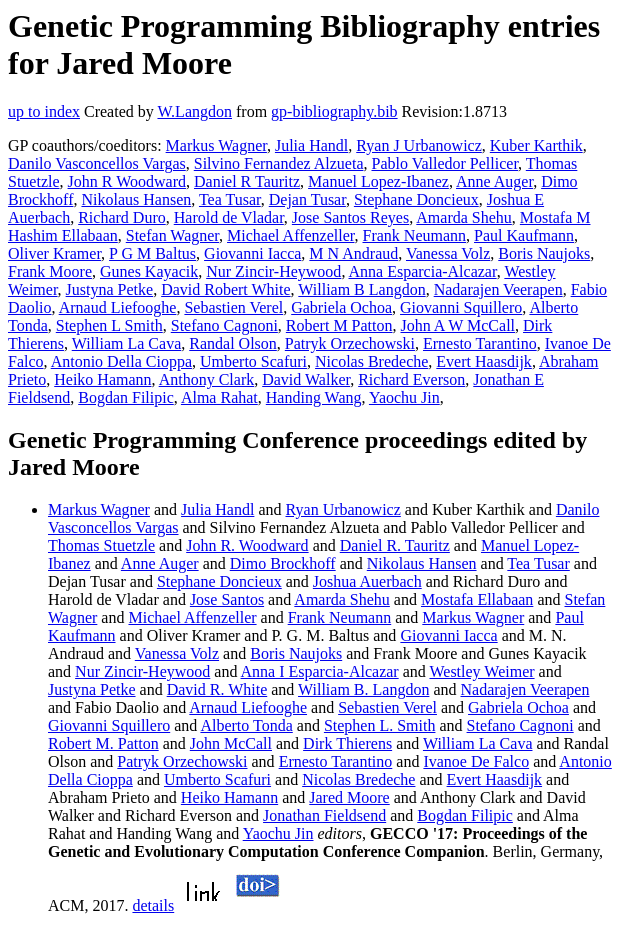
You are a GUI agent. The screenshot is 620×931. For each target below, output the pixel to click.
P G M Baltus (152, 253)
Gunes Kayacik (149, 271)
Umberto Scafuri (253, 361)
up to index (44, 111)
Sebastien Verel (233, 307)
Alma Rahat (219, 397)
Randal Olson (233, 343)
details (153, 905)
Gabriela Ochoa (341, 307)
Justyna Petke (110, 289)
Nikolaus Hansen (136, 199)
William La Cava (127, 343)
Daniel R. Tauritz (395, 545)
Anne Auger (494, 181)
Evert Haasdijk (484, 361)
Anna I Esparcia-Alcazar (320, 671)
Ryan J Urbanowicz (419, 145)
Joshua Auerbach (367, 581)
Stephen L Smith (109, 325)
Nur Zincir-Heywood (273, 271)
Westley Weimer (481, 671)
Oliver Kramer (54, 253)
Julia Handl (311, 145)
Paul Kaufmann (524, 235)
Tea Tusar (230, 199)
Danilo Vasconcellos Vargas (97, 163)
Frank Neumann (415, 235)
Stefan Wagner (172, 235)
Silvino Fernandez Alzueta (279, 163)
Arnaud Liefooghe (118, 307)
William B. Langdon (363, 689)
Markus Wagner (216, 145)
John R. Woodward (247, 545)
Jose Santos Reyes (350, 217)
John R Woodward (127, 181)
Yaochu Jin (404, 397)
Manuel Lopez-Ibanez (378, 181)
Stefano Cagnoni (224, 325)
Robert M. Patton (103, 743)
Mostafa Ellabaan (477, 599)
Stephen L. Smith (380, 725)
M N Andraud (353, 253)
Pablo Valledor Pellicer (444, 163)
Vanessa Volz (448, 253)
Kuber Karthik (536, 145)
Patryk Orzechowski (350, 343)
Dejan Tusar (307, 199)
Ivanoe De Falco (476, 761)
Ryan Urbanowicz (343, 509)
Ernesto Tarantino (480, 343)
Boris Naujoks (544, 253)
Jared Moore (349, 797)
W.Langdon (194, 111)
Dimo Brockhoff (283, 563)
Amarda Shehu (464, 217)
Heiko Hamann (102, 379)
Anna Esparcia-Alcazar (423, 271)
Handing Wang (314, 397)
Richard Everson (411, 379)
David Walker (306, 379)
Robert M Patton (339, 325)
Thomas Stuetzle (101, 545)
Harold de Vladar (229, 217)
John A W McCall (458, 325)
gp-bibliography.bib (334, 111)
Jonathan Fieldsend (324, 815)
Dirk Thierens (347, 743)
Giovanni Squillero (461, 307)
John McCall (231, 743)
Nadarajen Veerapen (498, 289)
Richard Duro (122, 217)
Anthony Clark (207, 379)
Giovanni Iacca (252, 253)
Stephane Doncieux (416, 199)
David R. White (217, 689)
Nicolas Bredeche (371, 361)
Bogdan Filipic (126, 397)
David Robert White (225, 289)
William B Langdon (361, 289)
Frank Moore (50, 271)
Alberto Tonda (246, 725)
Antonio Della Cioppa (121, 361)
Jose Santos (227, 599)
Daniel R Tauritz (247, 181)
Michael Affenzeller (290, 235)
